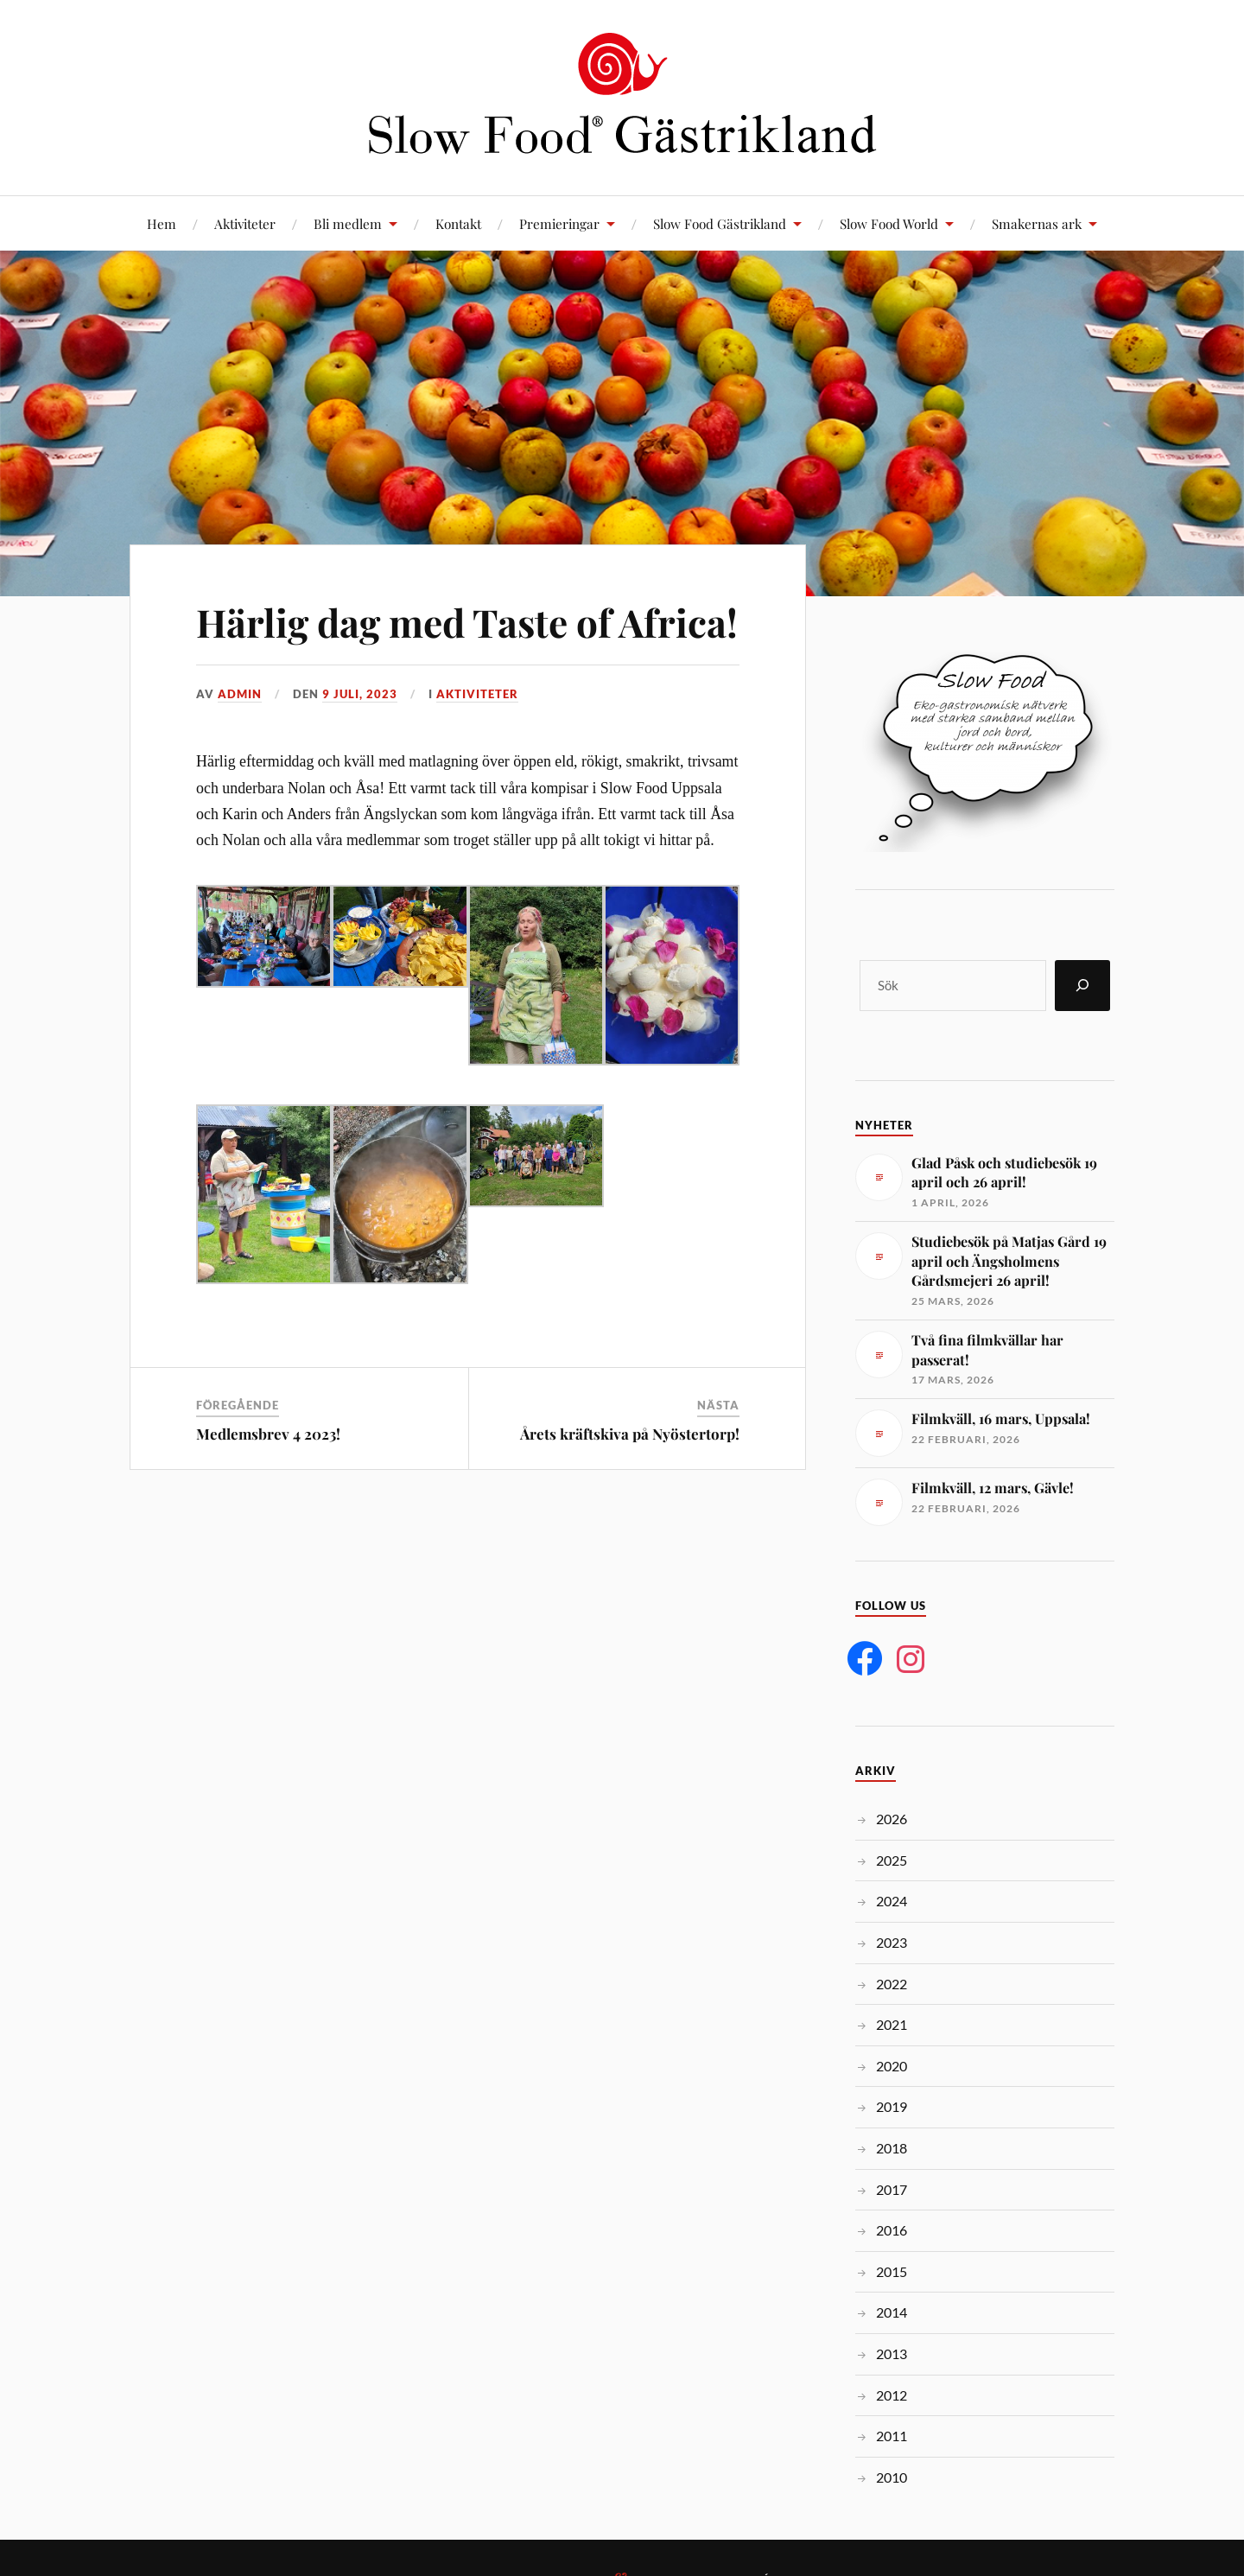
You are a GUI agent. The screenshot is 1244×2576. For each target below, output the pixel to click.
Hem (161, 223)
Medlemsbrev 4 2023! (268, 1433)
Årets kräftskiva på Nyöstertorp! (629, 1433)
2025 (891, 1860)
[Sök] (1082, 985)
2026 (891, 1818)
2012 (891, 2395)
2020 (891, 2066)
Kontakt (458, 223)
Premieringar (559, 223)
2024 (891, 1900)
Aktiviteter (245, 223)
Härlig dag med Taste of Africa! (467, 621)
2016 (891, 2230)
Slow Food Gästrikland (719, 223)
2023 (891, 1942)
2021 (891, 2024)
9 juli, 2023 (359, 694)
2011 (891, 2435)
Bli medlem (348, 223)
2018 (891, 2148)
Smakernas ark (1037, 223)
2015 (891, 2271)
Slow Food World (889, 223)
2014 (891, 2312)
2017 (891, 2189)
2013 (891, 2353)
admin (240, 694)
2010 (891, 2477)
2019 (891, 2106)
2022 (891, 1983)
